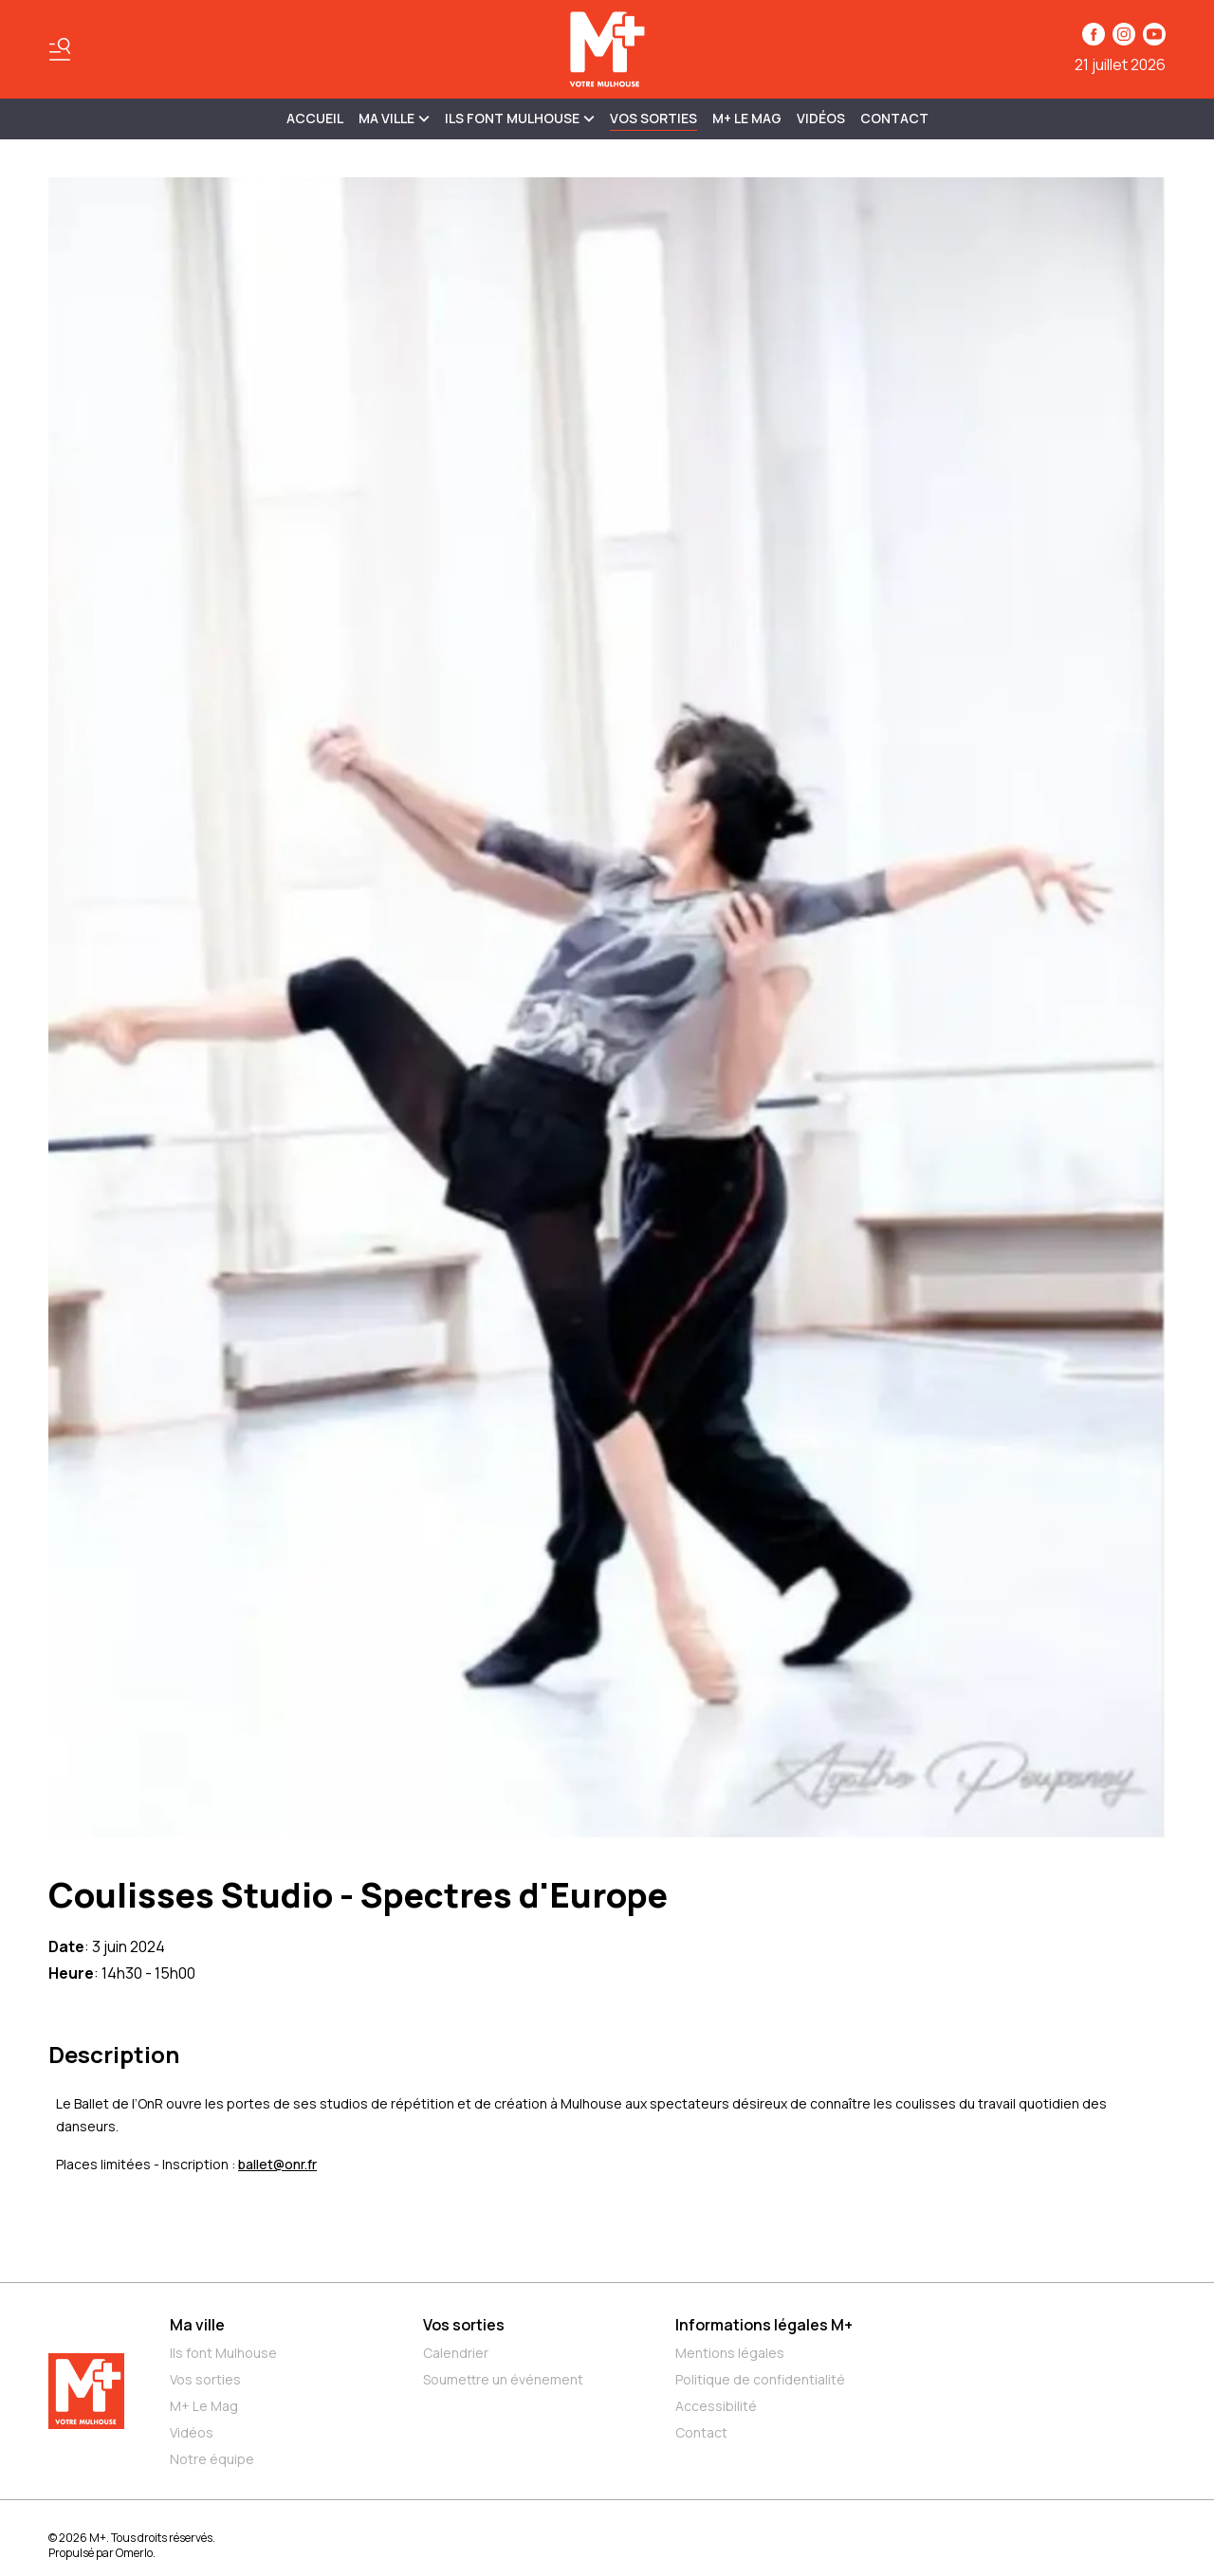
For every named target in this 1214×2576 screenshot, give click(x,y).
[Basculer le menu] (59, 49)
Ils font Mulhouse (223, 2353)
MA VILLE (394, 118)
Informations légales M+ (764, 2324)
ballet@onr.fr (277, 2164)
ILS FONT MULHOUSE (520, 118)
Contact (894, 118)
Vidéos (821, 118)
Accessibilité (716, 2406)
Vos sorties (653, 118)
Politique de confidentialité (760, 2379)
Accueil (314, 118)
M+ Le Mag (747, 118)
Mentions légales (729, 2353)
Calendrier (455, 2353)
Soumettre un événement (503, 2379)
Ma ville (197, 2324)
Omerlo (134, 2553)
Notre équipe (212, 2459)
